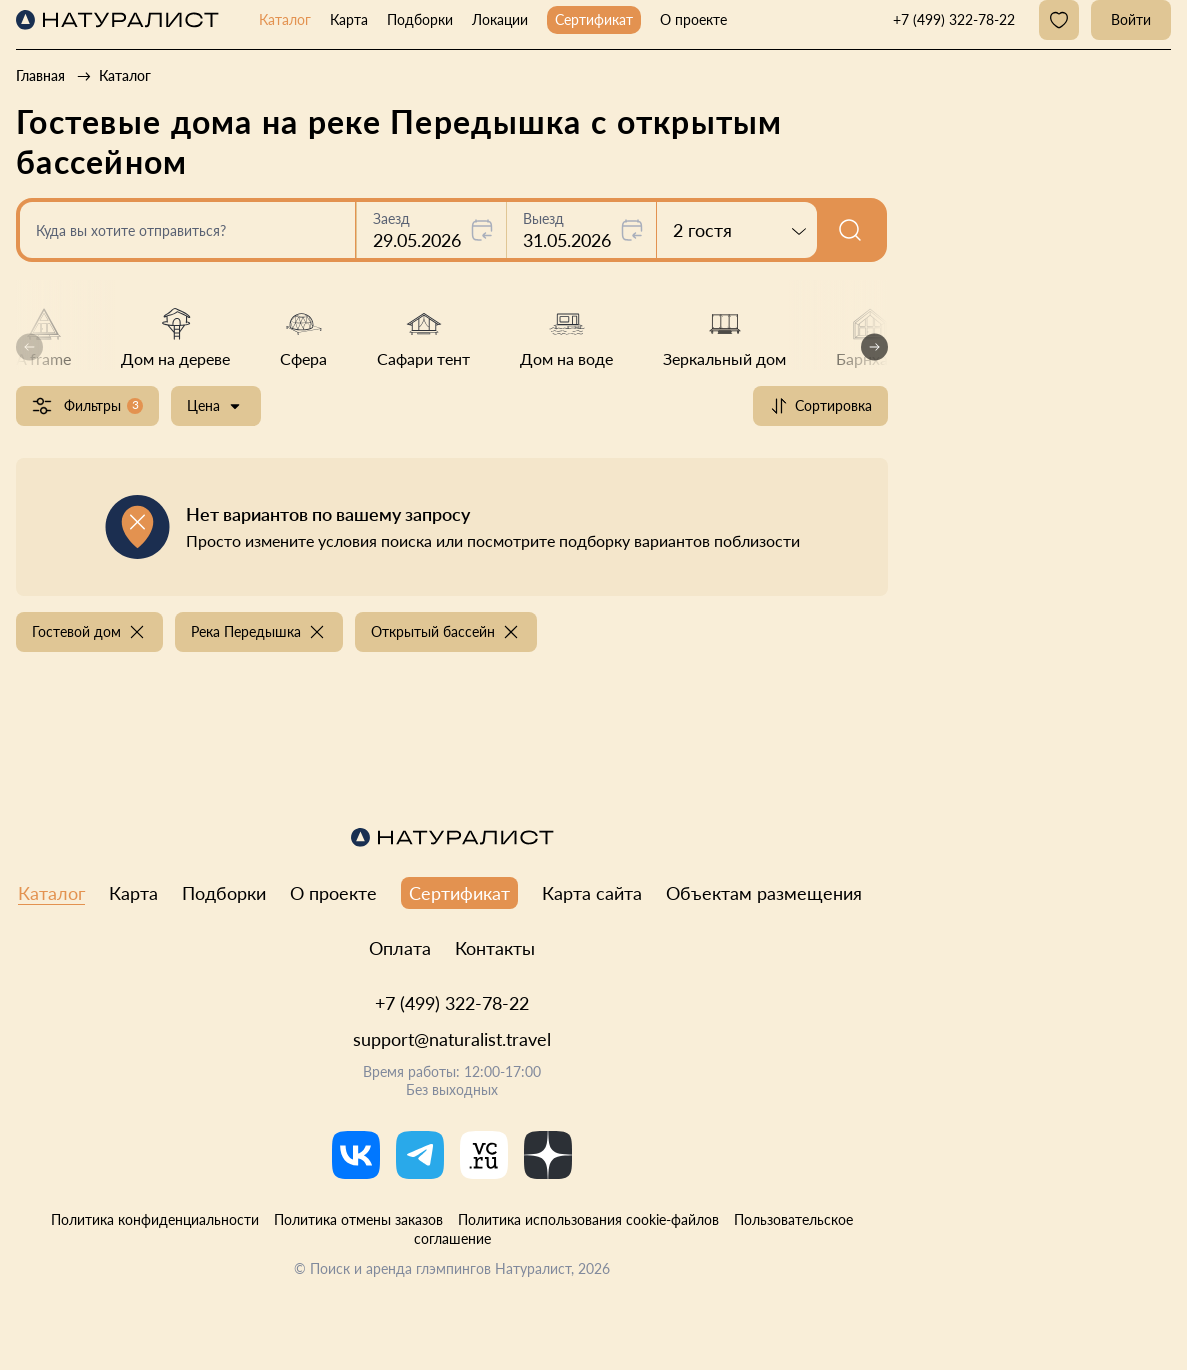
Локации (500, 19)
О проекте (693, 19)
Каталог (285, 19)
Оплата (400, 948)
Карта (349, 19)
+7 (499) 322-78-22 (452, 1003)
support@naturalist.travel (452, 1039)
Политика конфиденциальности (155, 1219)
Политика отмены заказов (358, 1219)
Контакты (495, 948)
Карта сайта (592, 893)
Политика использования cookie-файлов (588, 1219)
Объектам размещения (764, 893)
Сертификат (594, 19)
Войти (1131, 19)
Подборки (420, 19)
